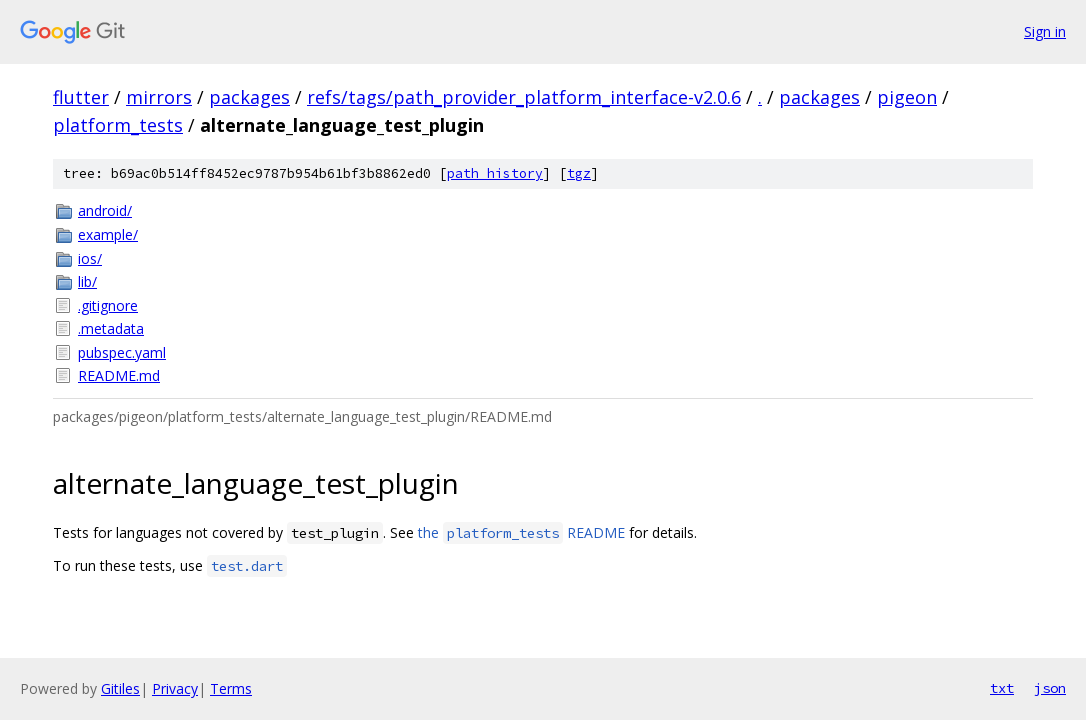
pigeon (907, 97)
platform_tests (118, 125)
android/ (105, 210)
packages (249, 97)
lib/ (87, 281)
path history (495, 173)
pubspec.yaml (122, 352)
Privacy (175, 688)
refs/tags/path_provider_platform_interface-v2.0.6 (524, 97)
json (1050, 688)
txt (1002, 688)
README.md (119, 375)
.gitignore (108, 305)
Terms (231, 688)
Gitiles (120, 688)
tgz (579, 173)
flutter (81, 97)
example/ (108, 234)
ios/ (90, 258)
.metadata (111, 328)
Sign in (1045, 31)
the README (521, 532)
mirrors (159, 97)
